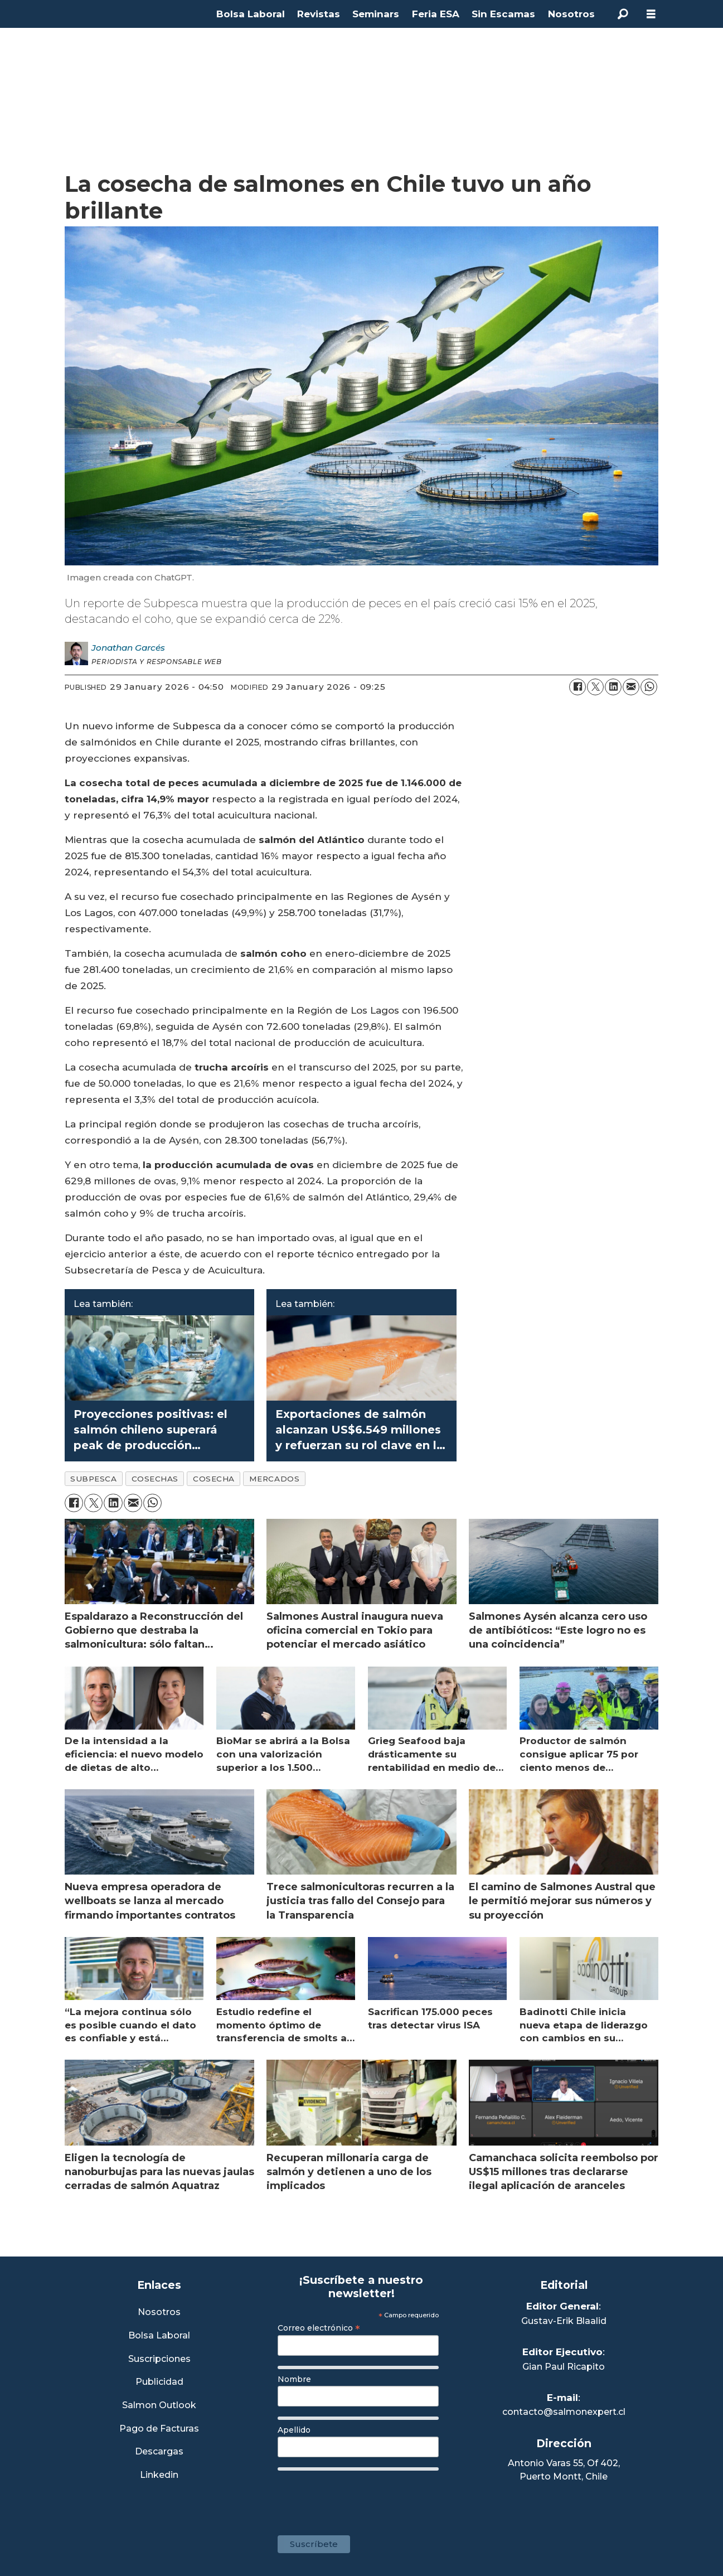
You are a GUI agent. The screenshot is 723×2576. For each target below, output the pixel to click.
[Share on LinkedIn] (613, 687)
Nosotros (571, 14)
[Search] (623, 14)
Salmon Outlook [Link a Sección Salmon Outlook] (159, 2405)
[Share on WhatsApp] (648, 687)
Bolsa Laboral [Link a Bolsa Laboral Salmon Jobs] (159, 2336)
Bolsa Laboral (250, 14)
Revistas (318, 14)
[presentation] (362, 2497)
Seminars (375, 14)
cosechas (155, 1478)
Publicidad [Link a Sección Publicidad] (159, 2382)
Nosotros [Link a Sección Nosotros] (159, 2312)
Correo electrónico (319, 2327)
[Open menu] (651, 14)
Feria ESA (435, 14)
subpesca (93, 1478)
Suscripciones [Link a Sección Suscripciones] (159, 2359)
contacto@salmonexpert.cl (563, 2411)
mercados (274, 1478)
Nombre (294, 2379)
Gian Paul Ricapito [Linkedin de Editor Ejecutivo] (563, 2366)
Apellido (294, 2430)
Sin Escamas (503, 14)
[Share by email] (631, 687)
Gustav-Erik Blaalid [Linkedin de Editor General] (563, 2321)
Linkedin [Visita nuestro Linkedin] (159, 2475)
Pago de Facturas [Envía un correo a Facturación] (159, 2429)
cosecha (214, 1478)
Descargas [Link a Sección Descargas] (159, 2452)
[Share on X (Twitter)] (595, 687)
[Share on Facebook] (577, 687)
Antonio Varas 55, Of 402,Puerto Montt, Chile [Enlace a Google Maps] (564, 2470)
